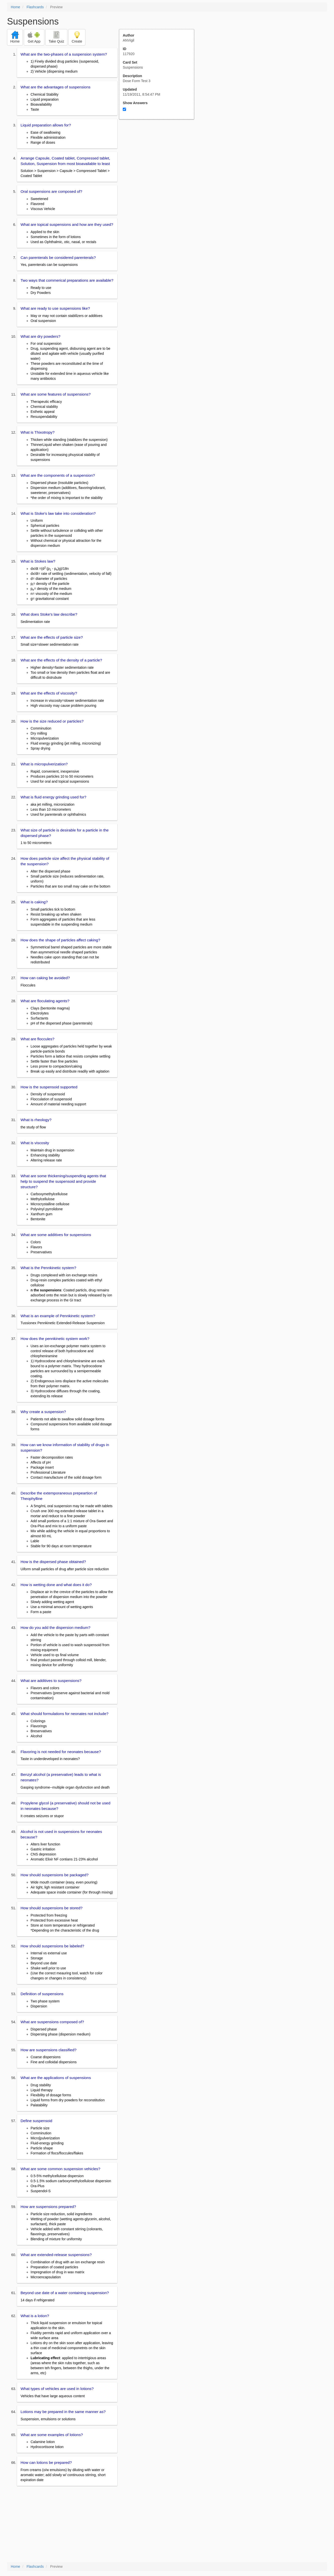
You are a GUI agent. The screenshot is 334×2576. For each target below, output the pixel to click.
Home (15, 7)
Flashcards (35, 7)
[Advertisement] (159, 168)
